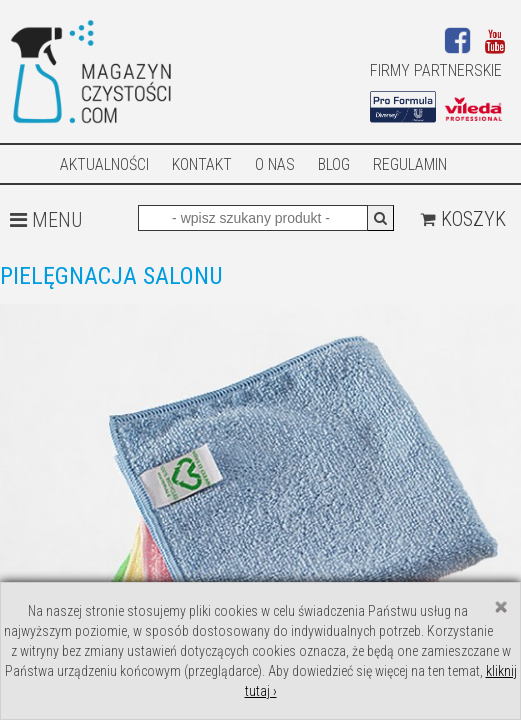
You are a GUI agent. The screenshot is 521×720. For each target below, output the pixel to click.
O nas (275, 164)
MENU (46, 220)
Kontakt (202, 164)
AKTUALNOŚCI (104, 164)
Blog (334, 164)
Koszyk (463, 219)
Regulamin (410, 164)
